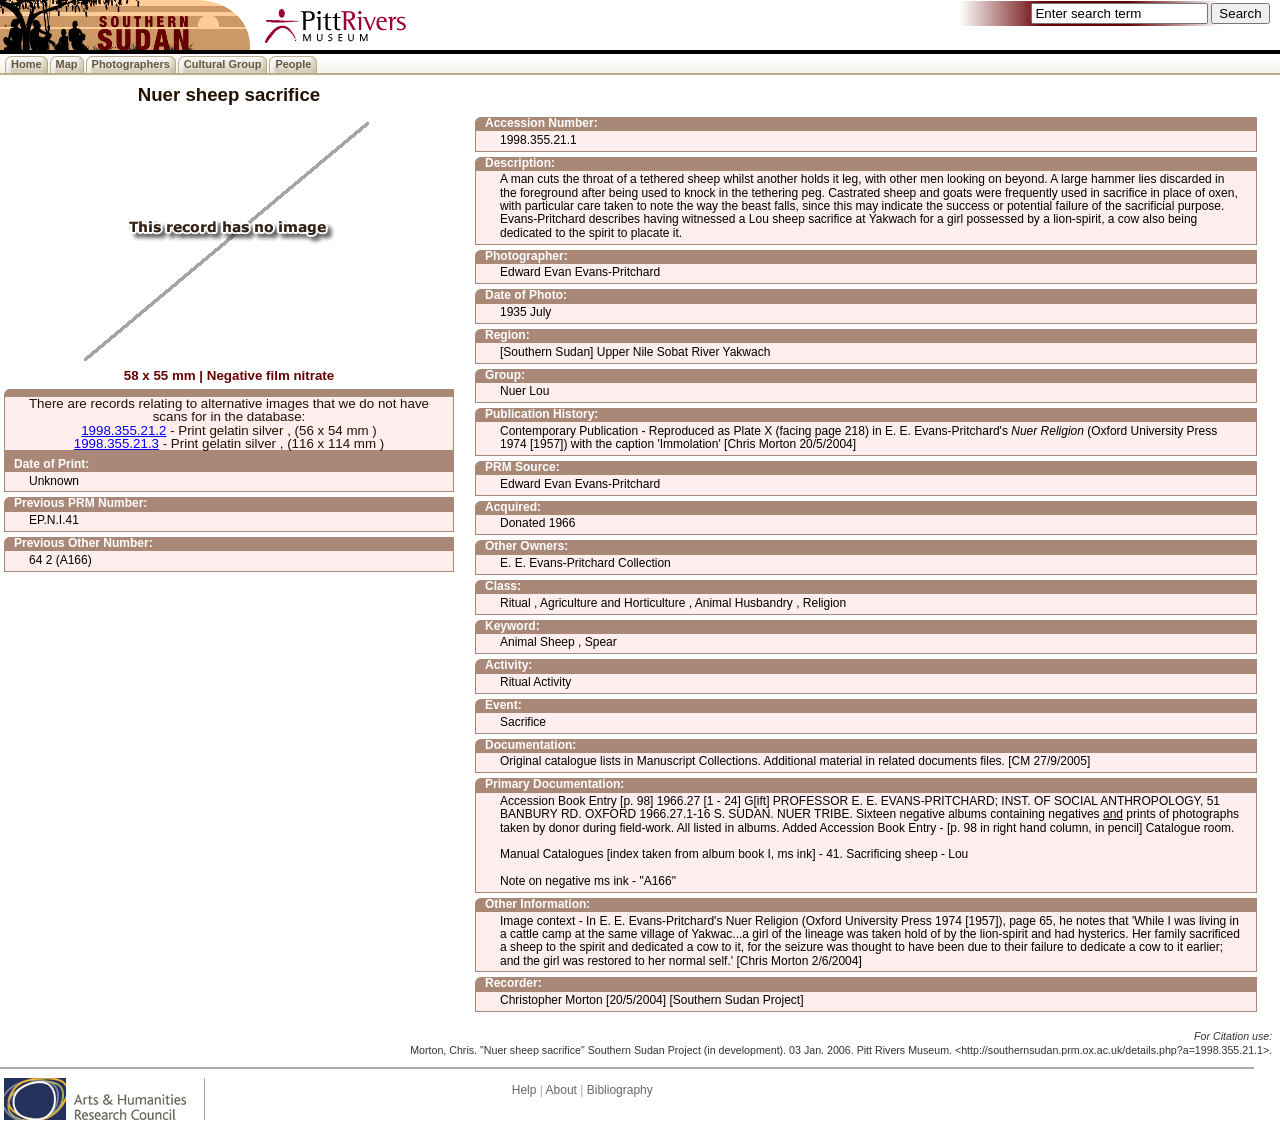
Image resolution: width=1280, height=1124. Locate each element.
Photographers (131, 64)
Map (67, 64)
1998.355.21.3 (116, 443)
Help (524, 1090)
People (293, 64)
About (561, 1090)
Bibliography (620, 1090)
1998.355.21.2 (123, 430)
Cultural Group (223, 64)
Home (26, 64)
